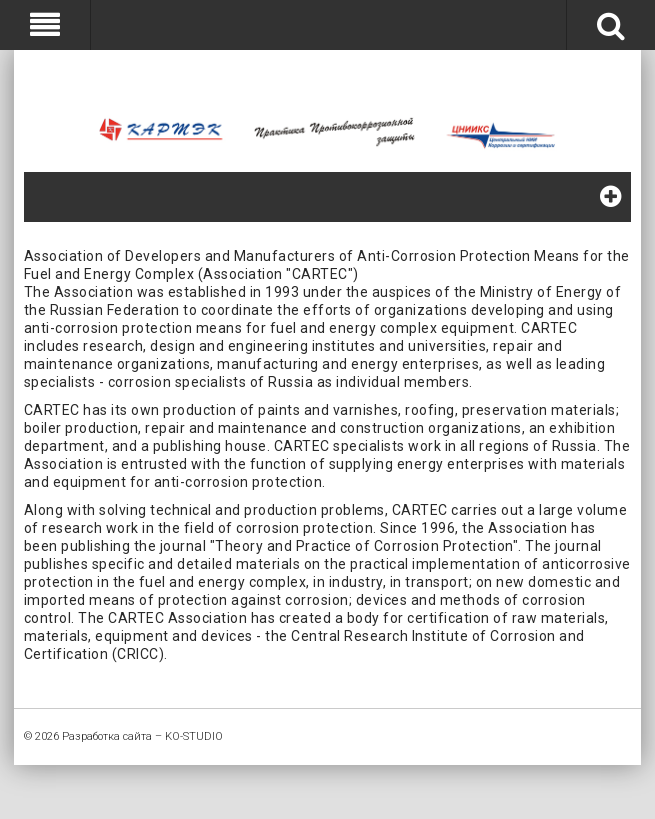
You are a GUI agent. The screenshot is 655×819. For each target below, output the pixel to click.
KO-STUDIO (194, 736)
